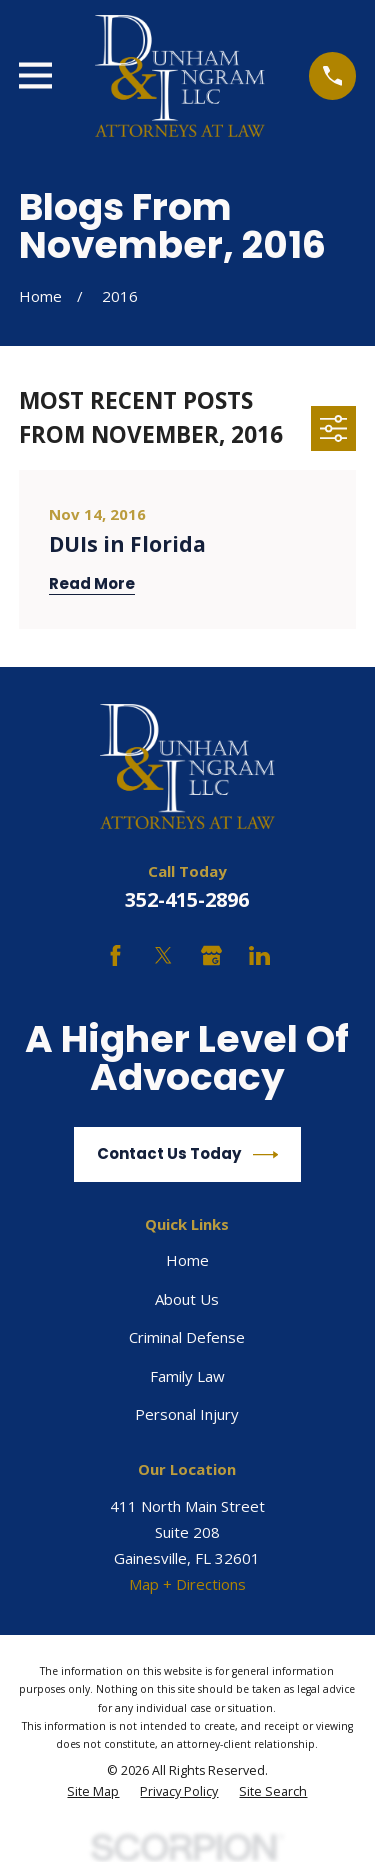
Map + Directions (187, 1584)
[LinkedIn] (259, 955)
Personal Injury (187, 1414)
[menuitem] (93, 1792)
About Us (187, 1299)
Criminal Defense (187, 1337)
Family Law (187, 1376)
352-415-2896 (187, 899)
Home (187, 1260)
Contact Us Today (188, 1155)
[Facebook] (115, 955)
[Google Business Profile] (211, 955)
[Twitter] (163, 955)
